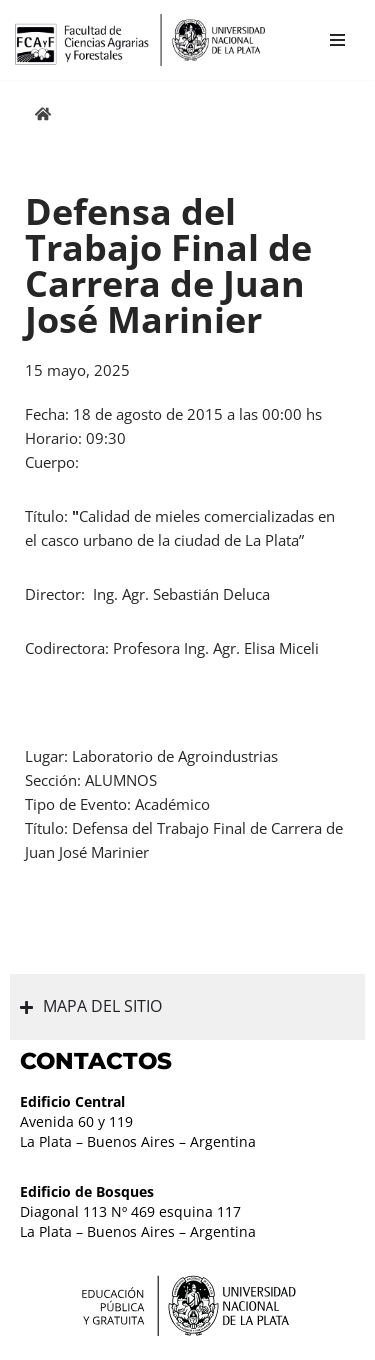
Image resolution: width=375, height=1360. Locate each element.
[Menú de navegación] (337, 40)
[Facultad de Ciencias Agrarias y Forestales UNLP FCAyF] (140, 40)
